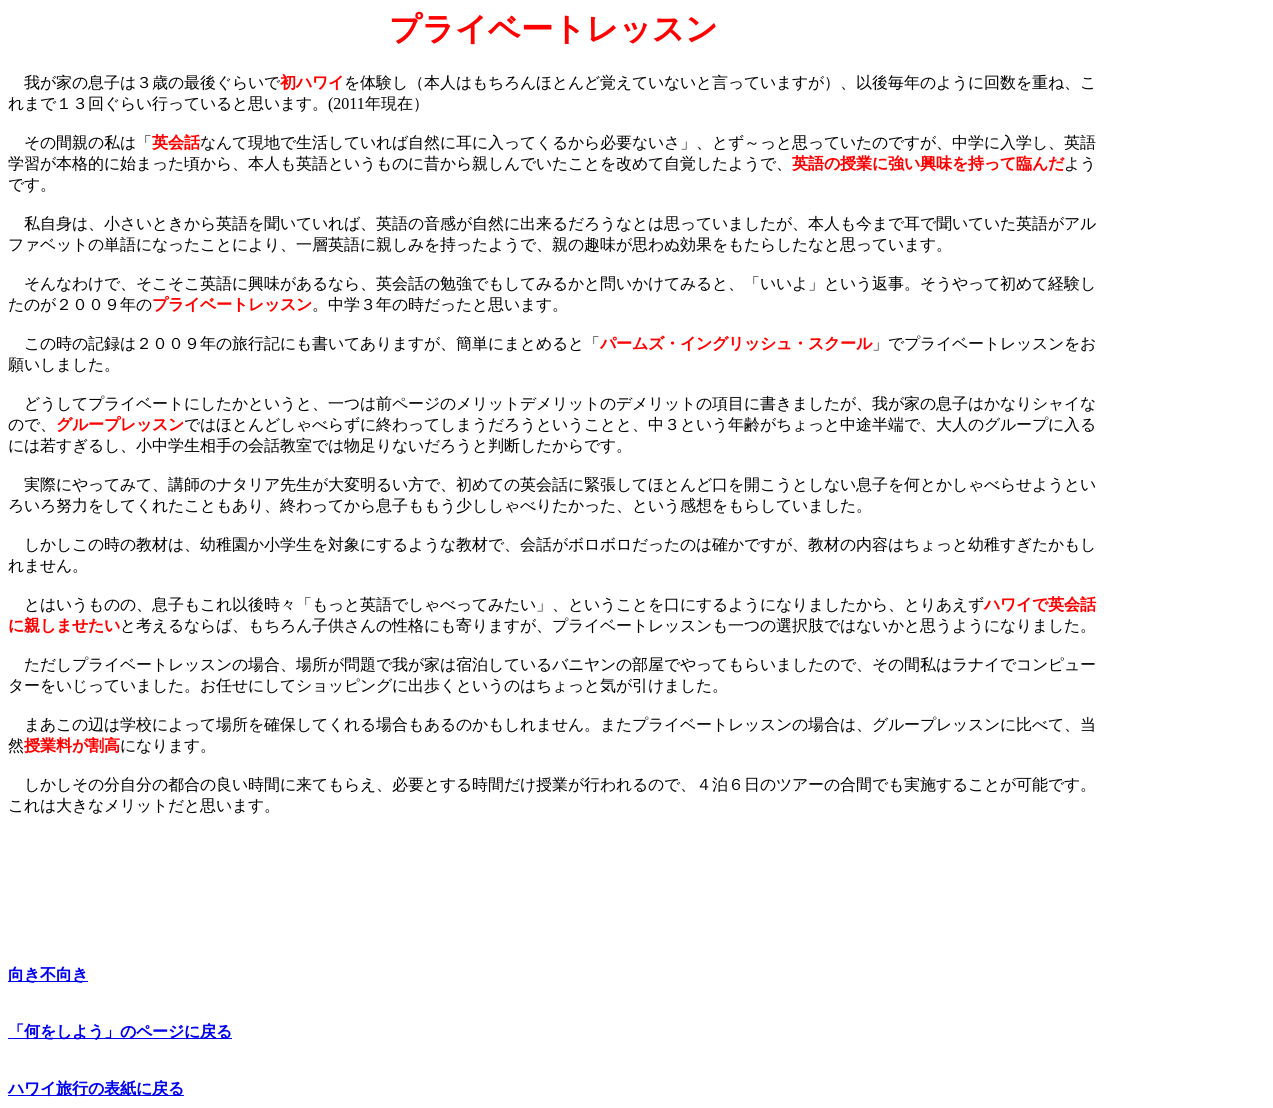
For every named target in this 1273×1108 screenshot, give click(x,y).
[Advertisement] (1182, 311)
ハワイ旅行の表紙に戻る (96, 1088)
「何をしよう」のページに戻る (120, 1031)
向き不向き (48, 974)
